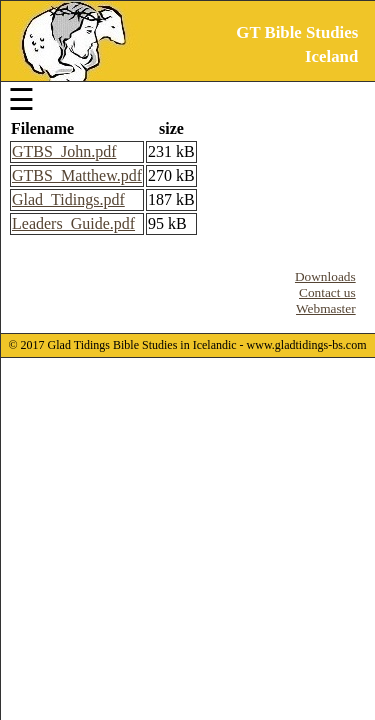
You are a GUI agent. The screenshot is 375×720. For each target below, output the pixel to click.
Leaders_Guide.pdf (73, 223)
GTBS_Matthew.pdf (77, 175)
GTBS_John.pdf (64, 151)
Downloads (325, 276)
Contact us (327, 292)
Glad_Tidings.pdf (68, 199)
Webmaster (326, 308)
